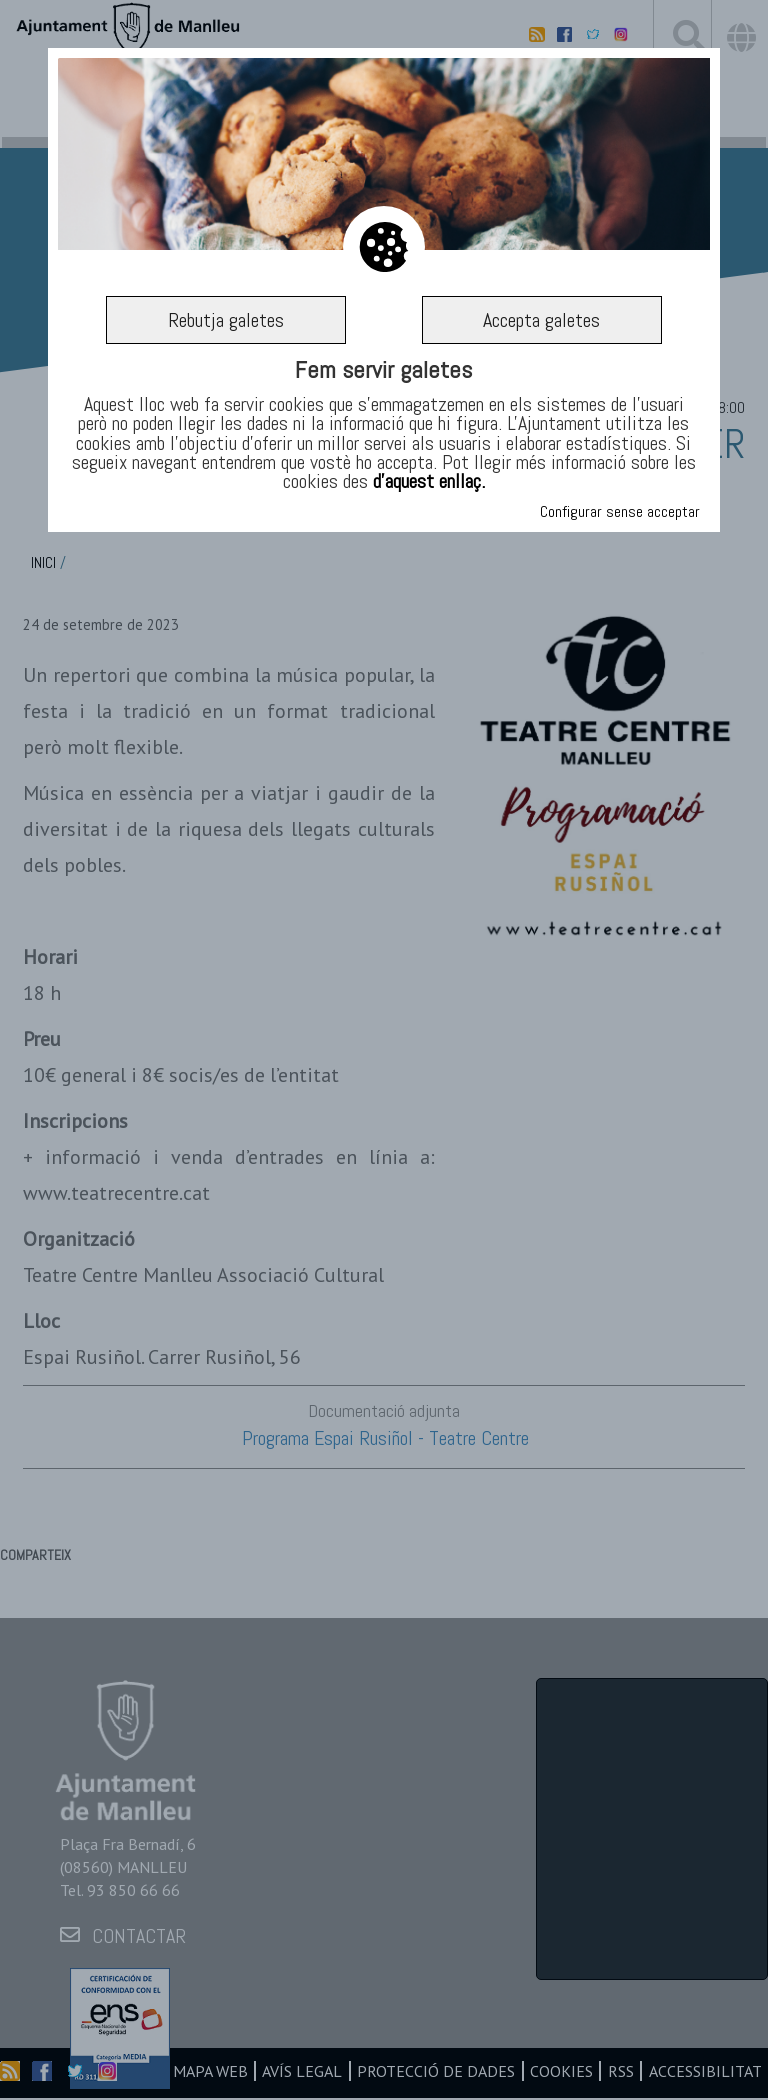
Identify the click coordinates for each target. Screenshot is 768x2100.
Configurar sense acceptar (620, 511)
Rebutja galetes (226, 320)
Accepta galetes (541, 320)
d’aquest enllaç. (429, 481)
